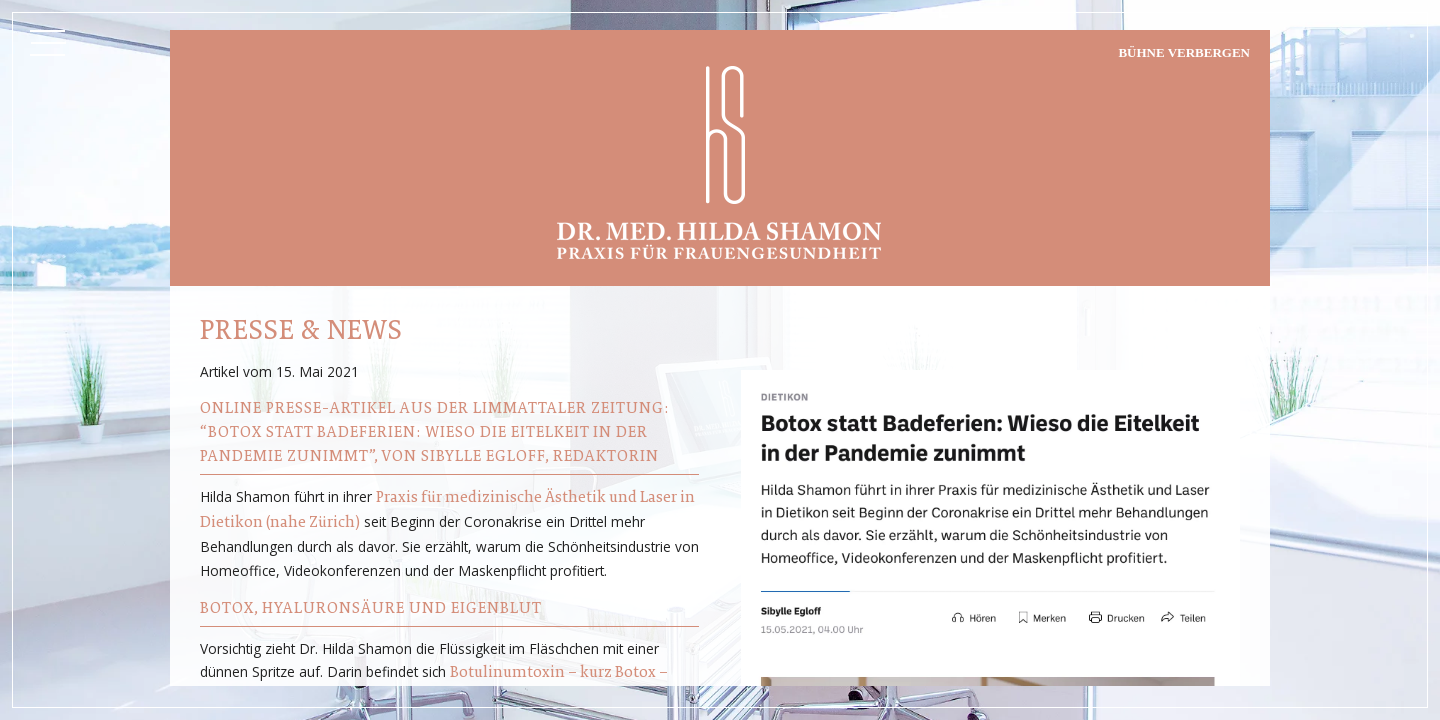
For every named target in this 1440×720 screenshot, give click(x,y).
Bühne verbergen (1184, 52)
